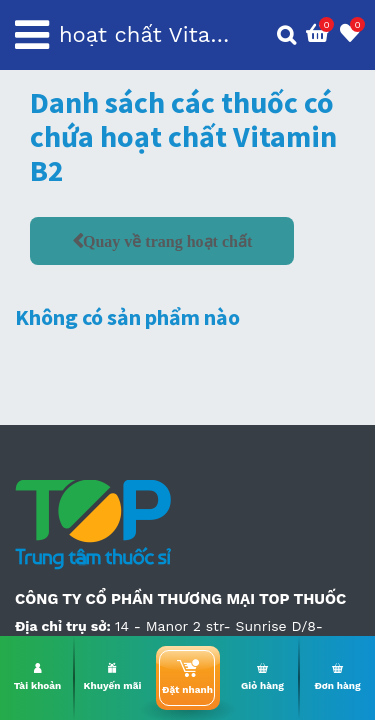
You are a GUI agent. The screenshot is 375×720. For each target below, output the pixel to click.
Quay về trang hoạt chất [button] (167, 241)
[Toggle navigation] (32, 35)
